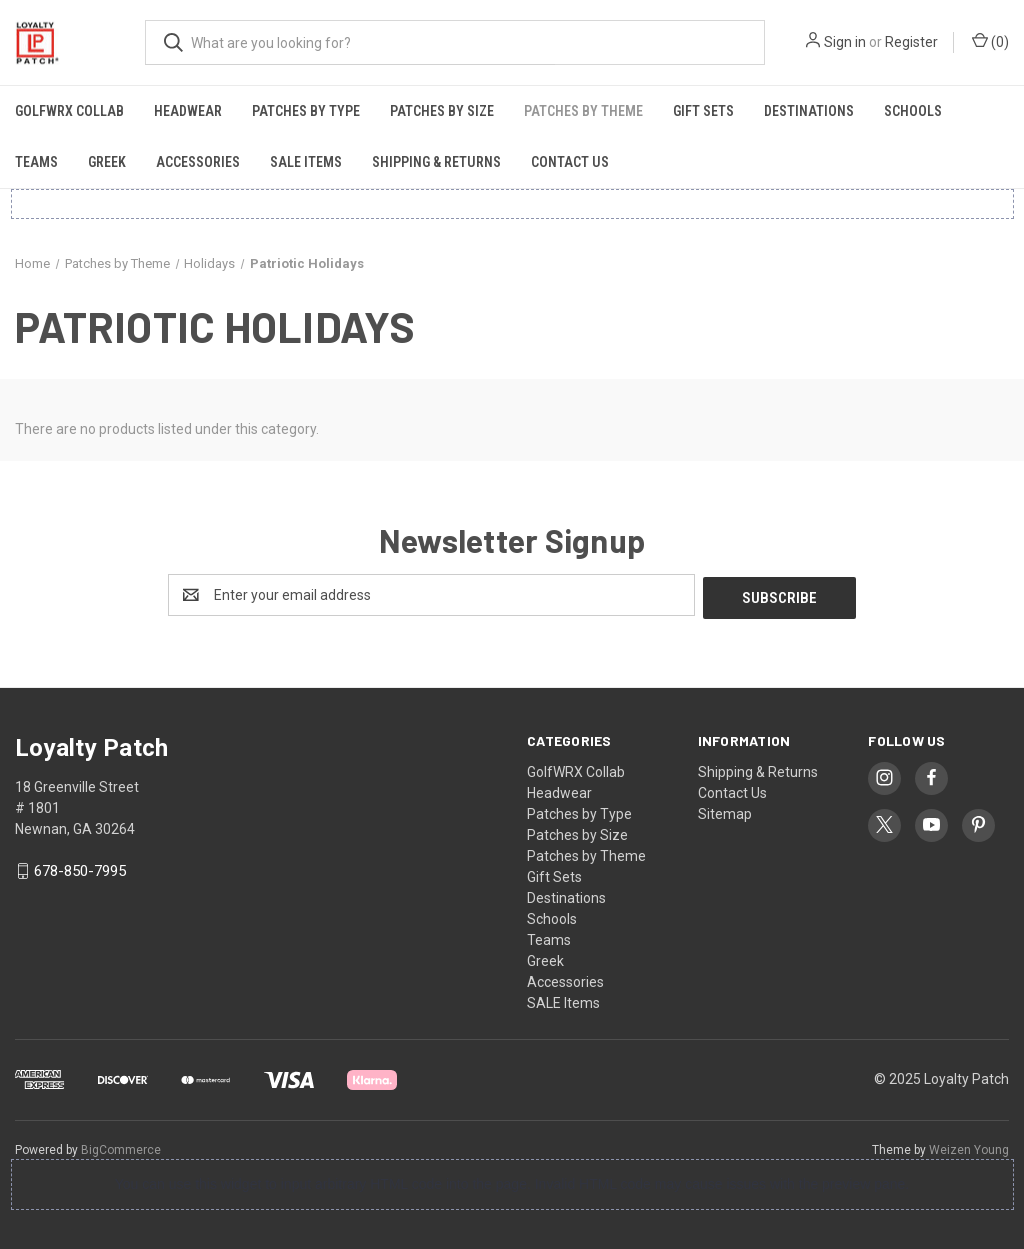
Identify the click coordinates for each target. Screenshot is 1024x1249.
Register (911, 42)
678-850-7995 (80, 869)
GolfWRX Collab (69, 111)
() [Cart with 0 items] (990, 41)
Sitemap (725, 811)
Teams (36, 162)
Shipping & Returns (436, 162)
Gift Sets (703, 111)
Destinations (809, 111)
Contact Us (570, 162)
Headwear (188, 111)
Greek (107, 162)
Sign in (845, 42)
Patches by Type (306, 111)
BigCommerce (121, 1147)
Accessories (198, 162)
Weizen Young (969, 1147)
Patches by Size (442, 111)
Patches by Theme (583, 111)
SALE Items (306, 162)
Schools (913, 111)
